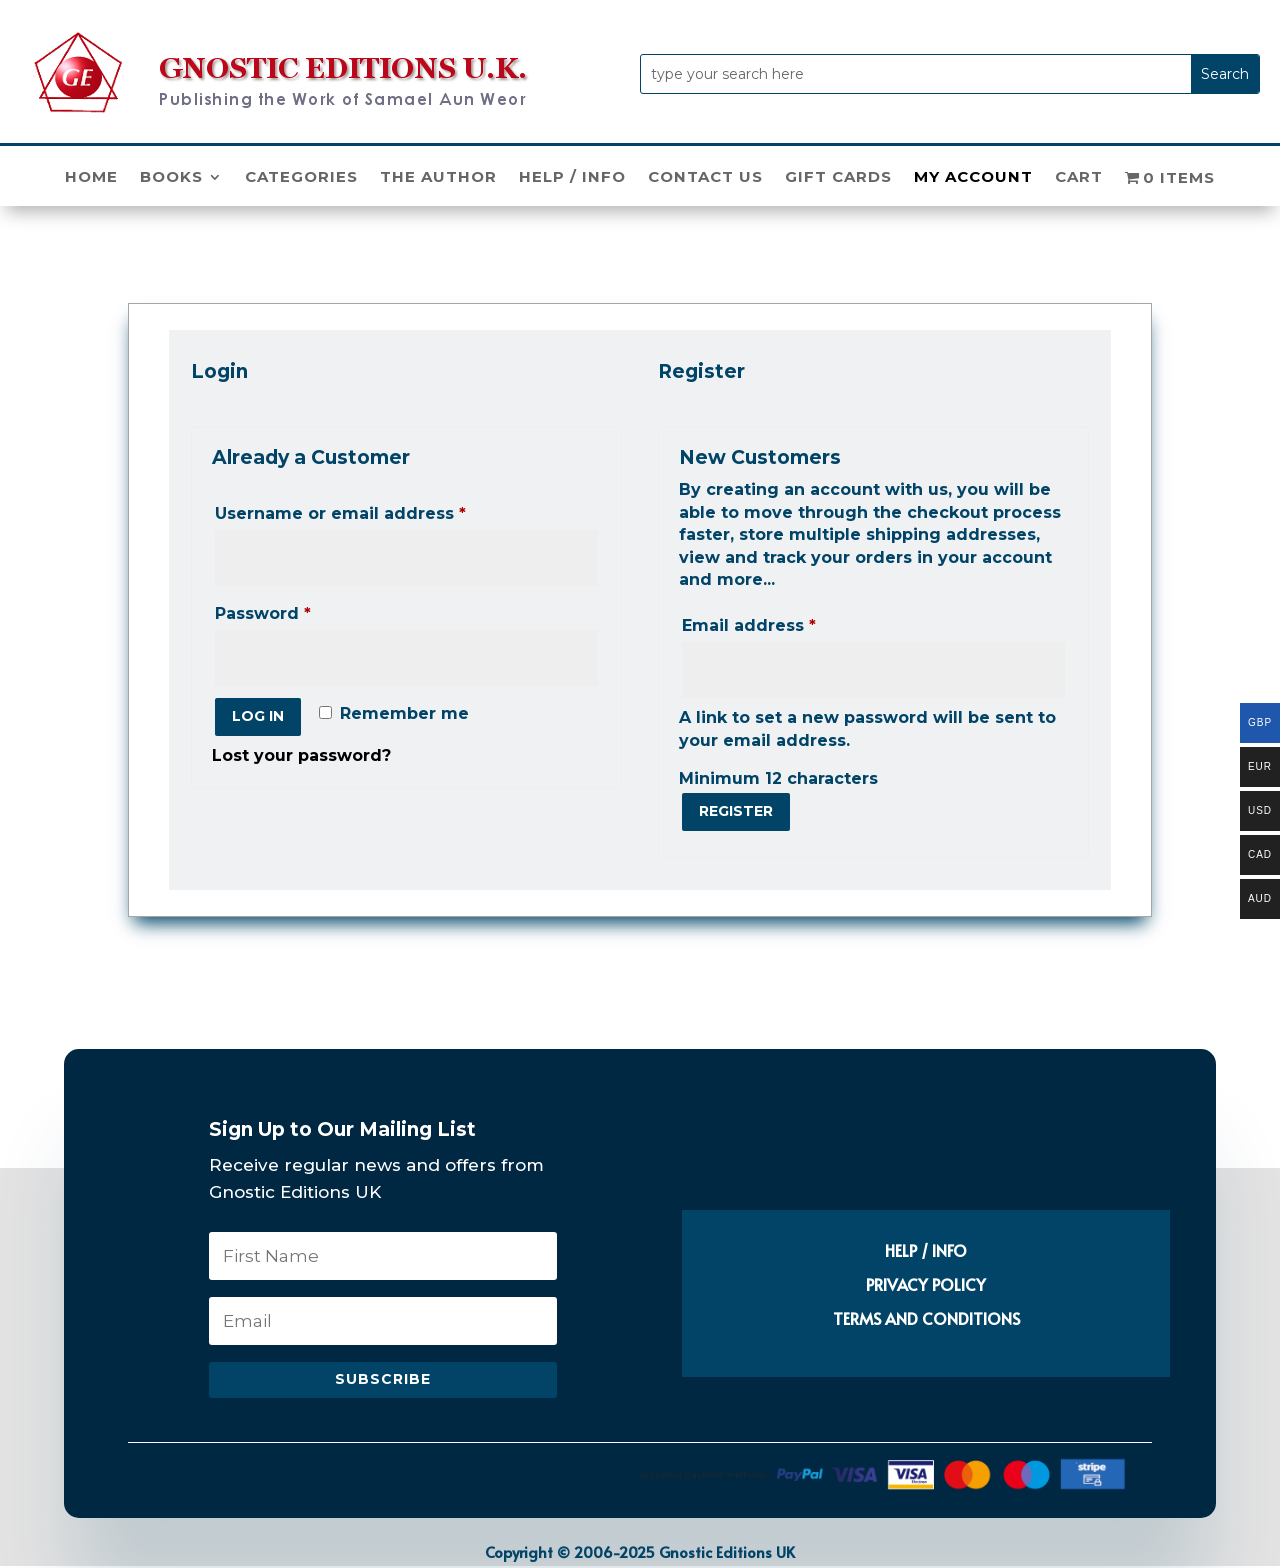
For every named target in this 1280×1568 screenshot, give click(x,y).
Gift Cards (838, 178)
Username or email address (380, 510)
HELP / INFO (926, 1250)
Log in (258, 716)
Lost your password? (301, 755)
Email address (788, 622)
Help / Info (572, 178)
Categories (301, 178)
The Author (438, 178)
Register (736, 811)
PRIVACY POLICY (926, 1284)
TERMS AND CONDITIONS (926, 1318)
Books (171, 178)
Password (302, 610)
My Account (973, 178)
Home (91, 178)
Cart (1079, 178)
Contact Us (705, 178)
